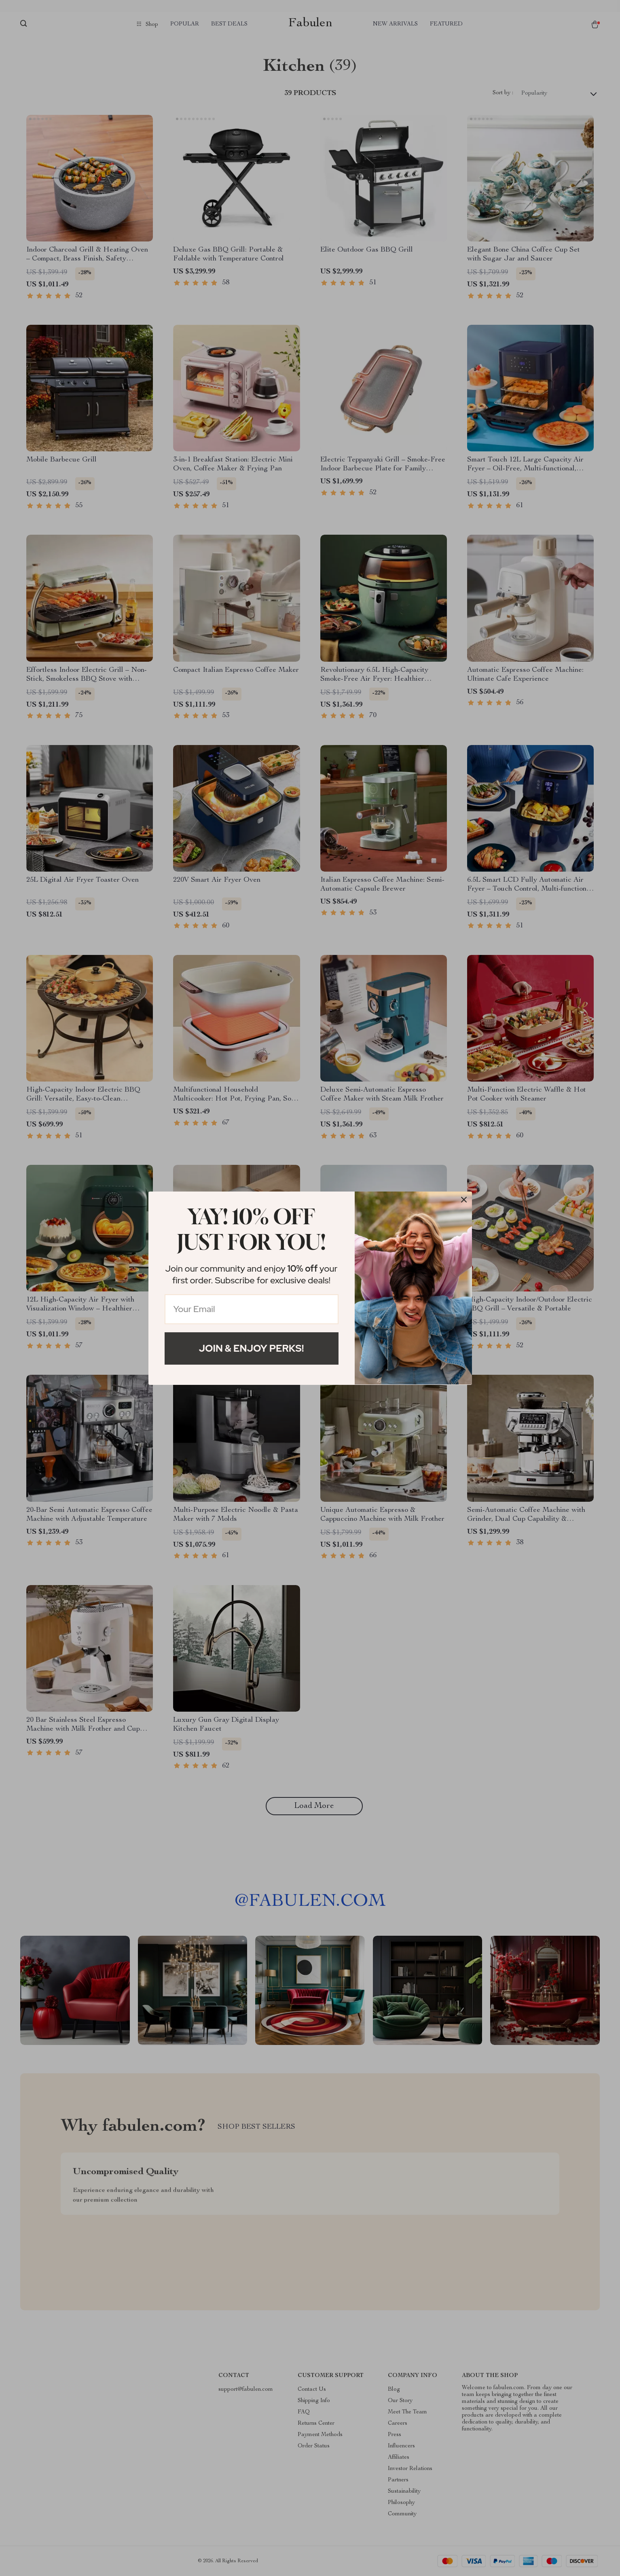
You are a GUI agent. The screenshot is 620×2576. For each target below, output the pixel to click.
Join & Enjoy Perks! (251, 1348)
